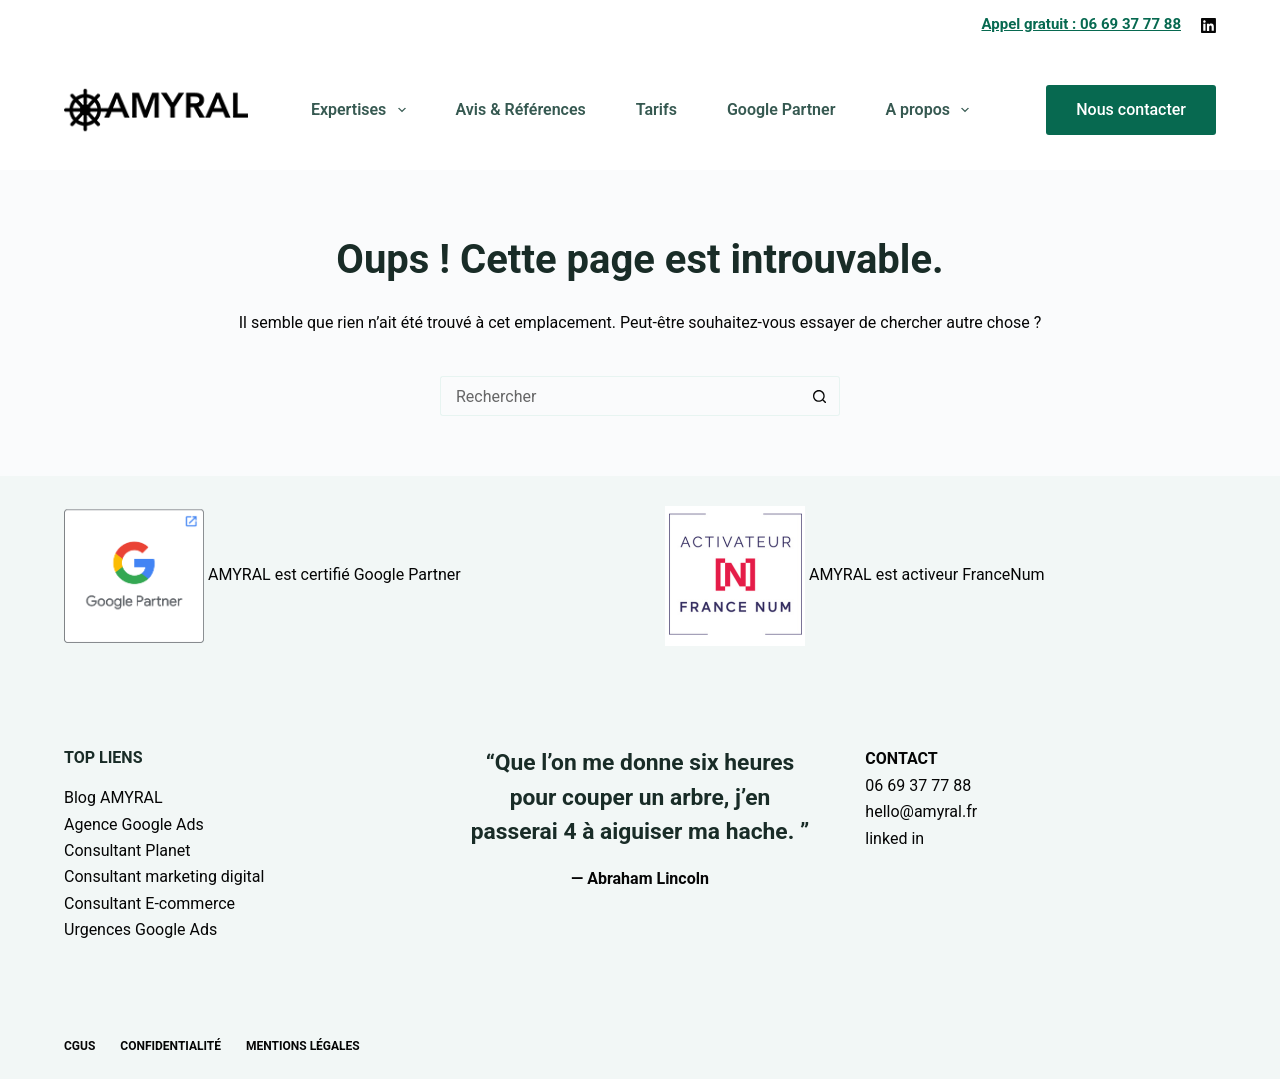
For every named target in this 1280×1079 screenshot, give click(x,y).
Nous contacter (1131, 109)
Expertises (362, 110)
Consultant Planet (127, 850)
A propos (931, 110)
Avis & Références (521, 109)
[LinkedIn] (1208, 25)
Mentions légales (303, 1046)
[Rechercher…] (620, 396)
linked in (894, 838)
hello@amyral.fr (921, 811)
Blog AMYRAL (113, 797)
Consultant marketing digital (164, 876)
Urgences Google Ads (140, 929)
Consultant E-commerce (149, 903)
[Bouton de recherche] (820, 396)
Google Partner (781, 109)
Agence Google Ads (134, 824)
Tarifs (656, 109)
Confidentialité (170, 1046)
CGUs (79, 1046)
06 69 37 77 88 (918, 785)
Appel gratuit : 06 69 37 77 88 (1081, 24)
